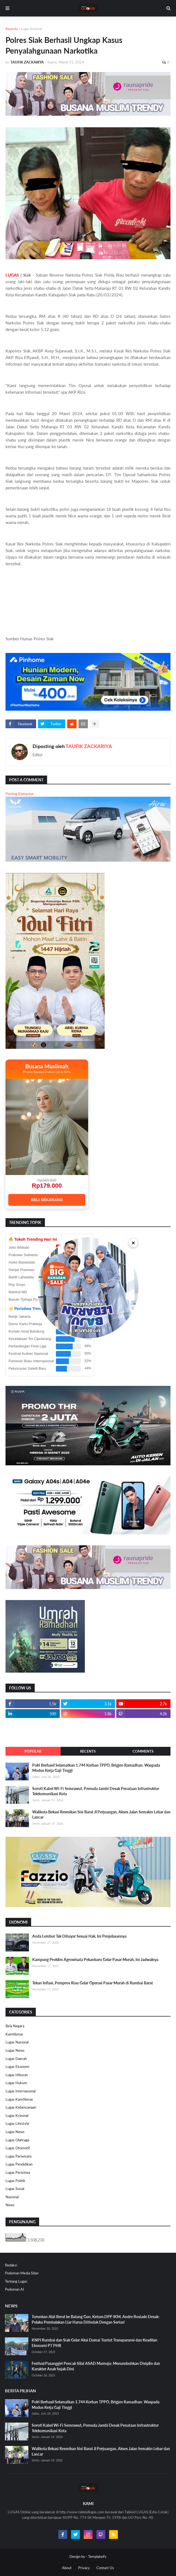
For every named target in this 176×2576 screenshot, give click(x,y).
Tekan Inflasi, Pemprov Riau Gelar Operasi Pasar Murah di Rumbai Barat (92, 1983)
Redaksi (11, 2265)
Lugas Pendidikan (19, 2164)
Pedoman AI (14, 2289)
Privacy (84, 2568)
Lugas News (15, 2050)
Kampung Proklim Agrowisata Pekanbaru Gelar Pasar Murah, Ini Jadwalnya (95, 1959)
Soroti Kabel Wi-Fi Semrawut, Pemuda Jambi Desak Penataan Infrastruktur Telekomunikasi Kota (95, 1791)
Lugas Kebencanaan (21, 2107)
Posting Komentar (20, 793)
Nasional (12, 2197)
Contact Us (105, 2568)
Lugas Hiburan (17, 2075)
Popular (33, 1751)
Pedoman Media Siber (22, 2273)
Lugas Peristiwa (18, 2172)
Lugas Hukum (16, 2083)
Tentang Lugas (16, 2281)
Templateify (97, 2556)
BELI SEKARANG (47, 1200)
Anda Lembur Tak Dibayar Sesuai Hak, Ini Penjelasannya (79, 1936)
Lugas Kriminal (31, 29)
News (10, 2205)
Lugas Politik (15, 2180)
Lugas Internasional (21, 2091)
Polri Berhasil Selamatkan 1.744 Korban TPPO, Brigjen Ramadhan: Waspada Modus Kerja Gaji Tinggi (96, 1768)
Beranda (12, 29)
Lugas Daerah (16, 2058)
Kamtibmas (14, 2034)
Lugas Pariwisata (18, 2156)
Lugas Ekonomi (17, 2066)
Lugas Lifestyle (17, 2123)
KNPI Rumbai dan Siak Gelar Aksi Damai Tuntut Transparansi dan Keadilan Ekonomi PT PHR (94, 2343)
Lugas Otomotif (18, 2148)
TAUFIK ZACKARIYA (89, 746)
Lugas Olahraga (17, 2140)
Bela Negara (15, 2026)
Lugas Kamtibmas (19, 2099)
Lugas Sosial (15, 2188)
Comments (142, 1751)
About (67, 2568)
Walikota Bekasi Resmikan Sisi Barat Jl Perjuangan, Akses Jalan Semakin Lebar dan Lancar (101, 1815)
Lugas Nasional (17, 2042)
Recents (88, 1751)
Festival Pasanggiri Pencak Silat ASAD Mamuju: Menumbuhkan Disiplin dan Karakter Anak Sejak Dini (96, 2366)
